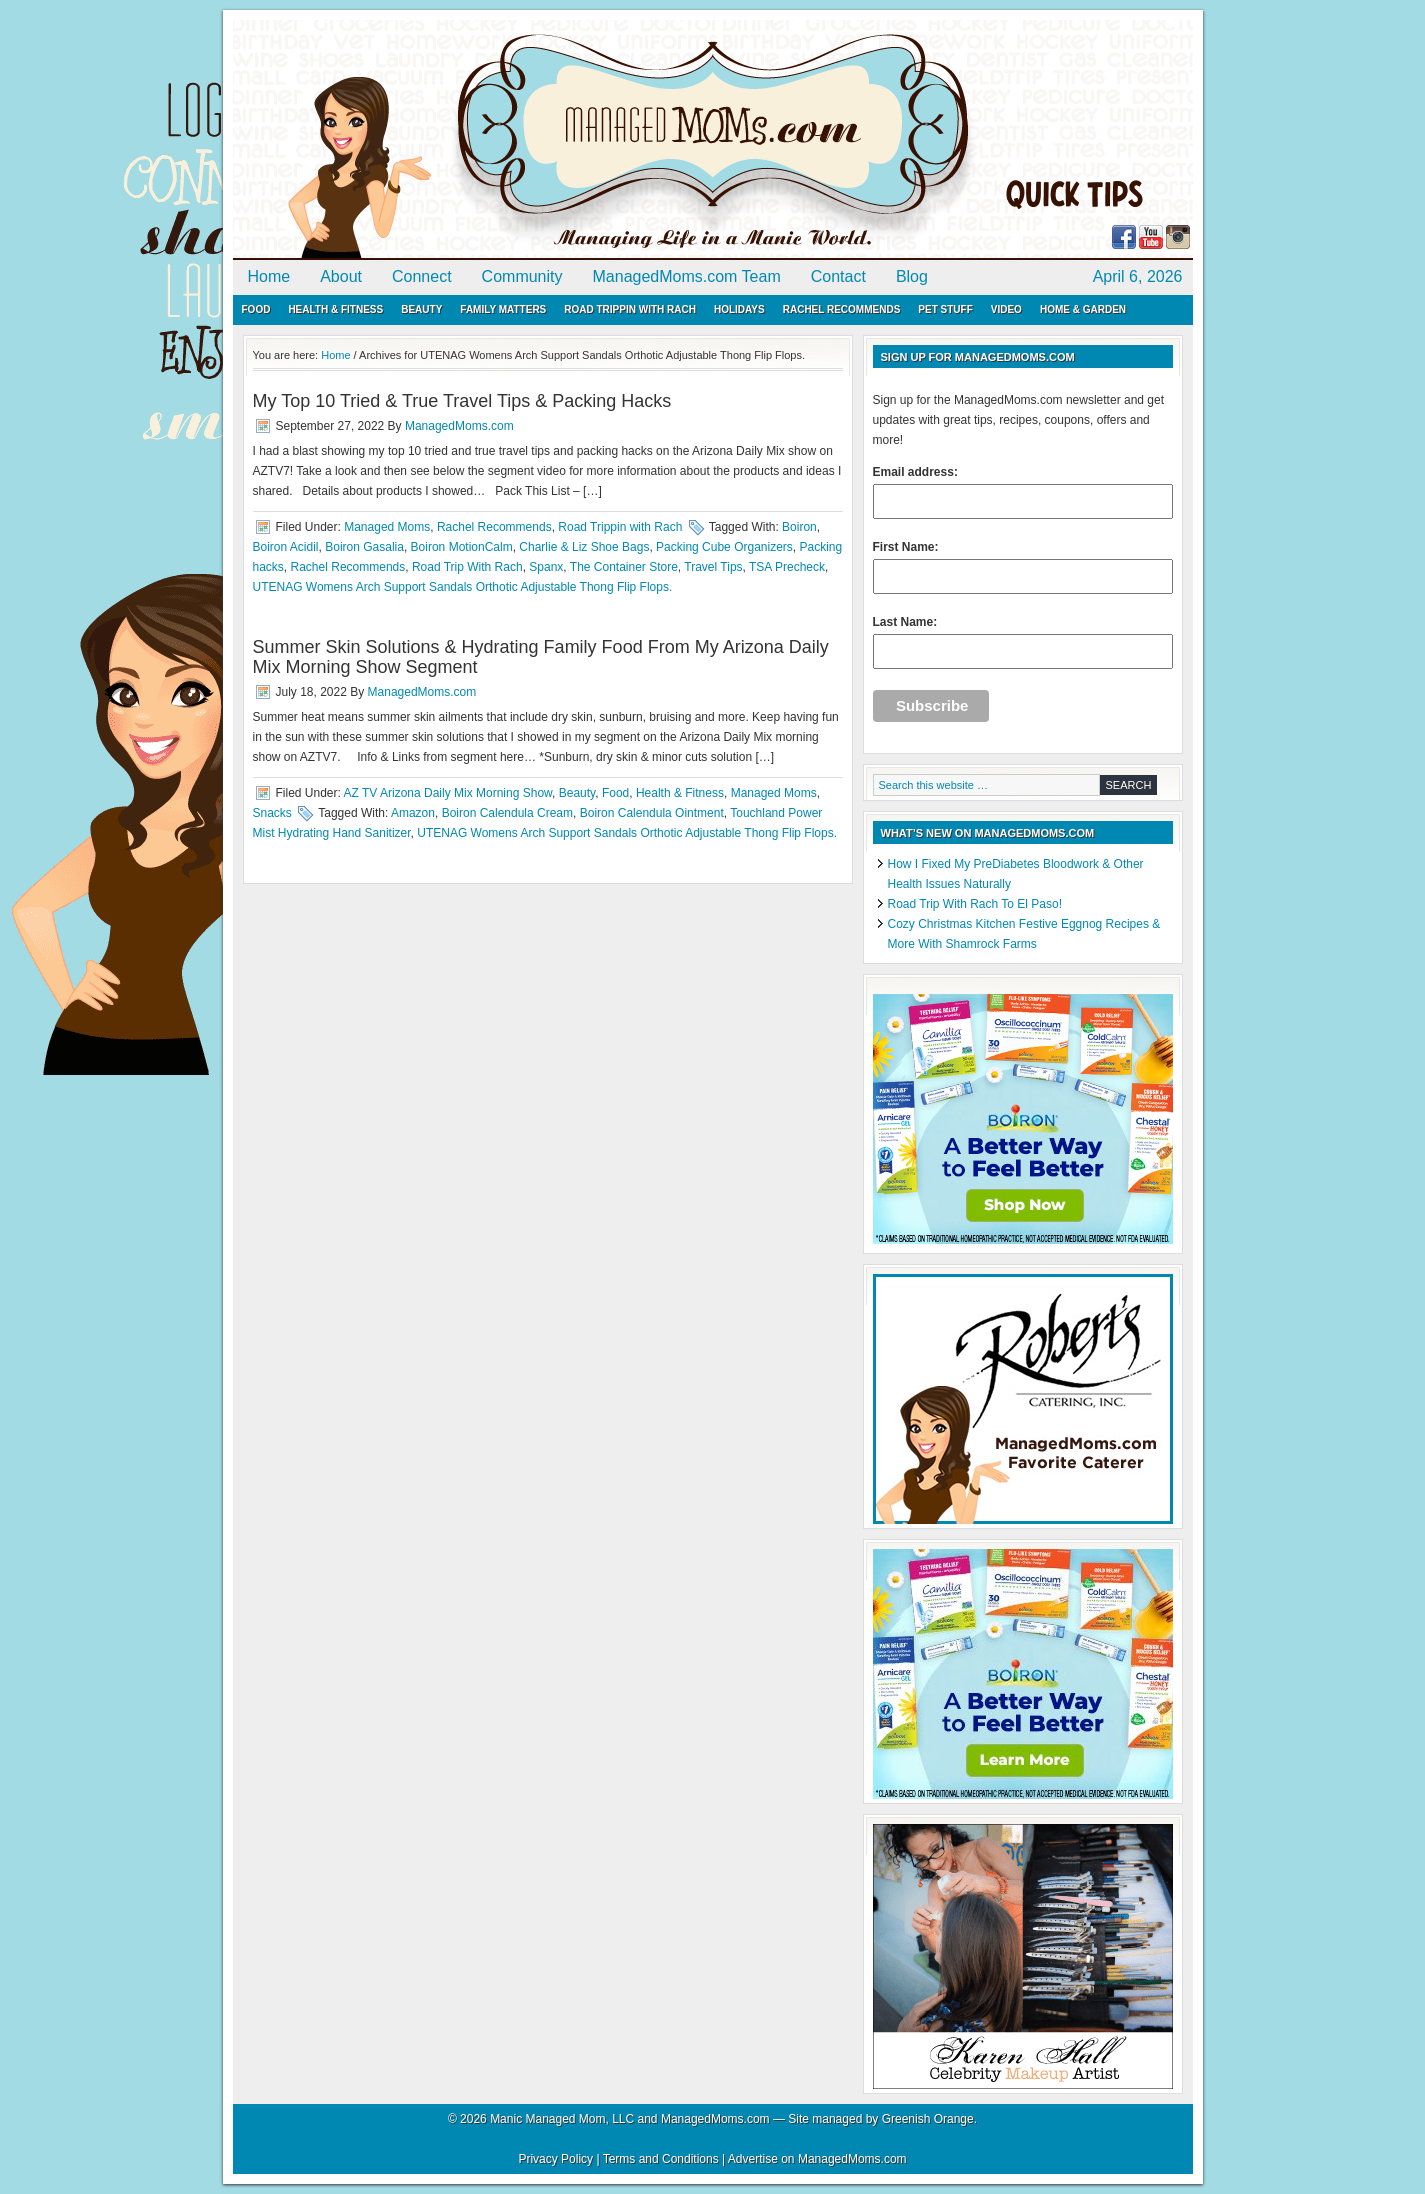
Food (256, 309)
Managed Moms (387, 527)
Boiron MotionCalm (462, 547)
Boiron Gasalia (364, 547)
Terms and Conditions (661, 2159)
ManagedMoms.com (463, 140)
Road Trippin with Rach (630, 309)
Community (522, 276)
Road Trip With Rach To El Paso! (975, 904)
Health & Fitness (335, 309)
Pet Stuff (945, 309)
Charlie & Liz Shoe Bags (584, 547)
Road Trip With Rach (467, 567)
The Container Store (624, 567)
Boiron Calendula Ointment (652, 813)
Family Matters (503, 309)
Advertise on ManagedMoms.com (817, 2159)
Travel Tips (713, 567)
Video (1006, 309)
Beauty (421, 309)
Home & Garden (1083, 309)
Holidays (739, 309)
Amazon (413, 813)
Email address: (1023, 492)
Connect (422, 276)
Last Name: (1023, 642)
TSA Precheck (787, 567)
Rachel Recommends (842, 309)
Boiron (799, 527)
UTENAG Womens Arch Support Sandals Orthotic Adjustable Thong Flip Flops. (463, 587)
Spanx (546, 567)
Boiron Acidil (286, 547)
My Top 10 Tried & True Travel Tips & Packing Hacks (462, 401)
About (341, 276)
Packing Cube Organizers (724, 547)
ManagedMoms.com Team (687, 276)
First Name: (1023, 567)
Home (269, 276)
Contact (838, 276)
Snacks (272, 813)
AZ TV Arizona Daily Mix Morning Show (448, 793)
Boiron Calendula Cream (507, 813)
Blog (912, 276)
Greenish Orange (928, 2119)
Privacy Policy (555, 2159)
